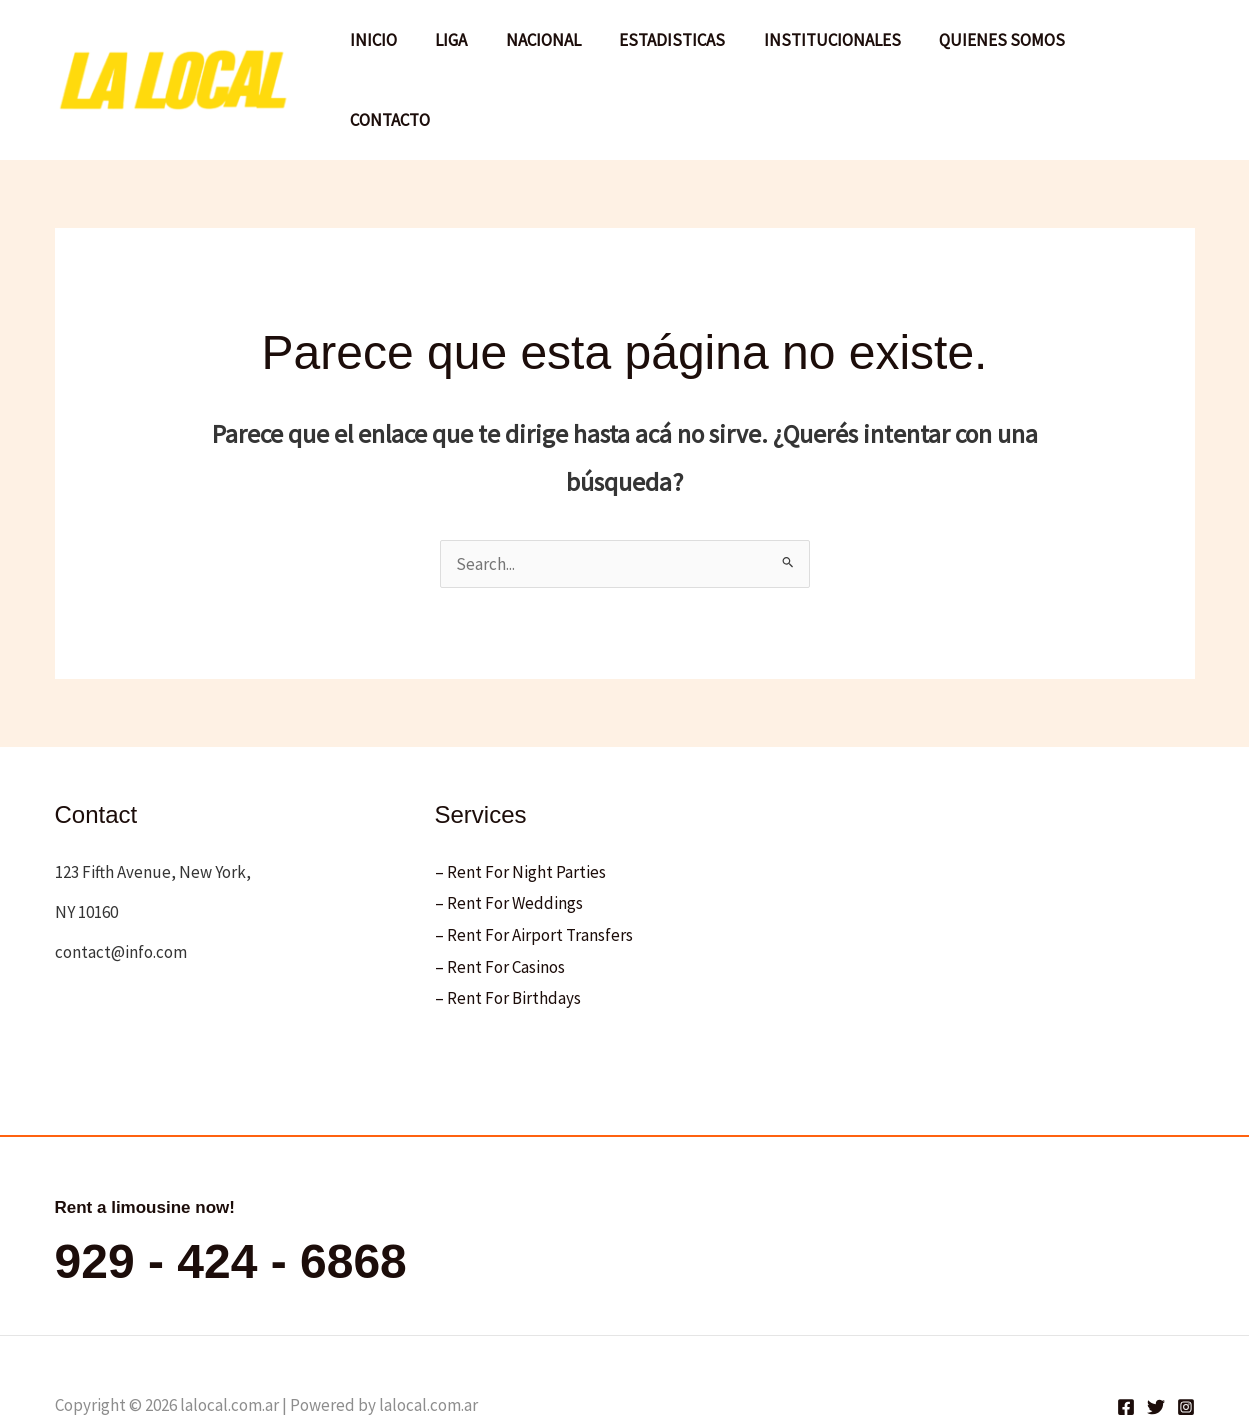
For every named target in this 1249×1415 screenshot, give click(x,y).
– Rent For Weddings (509, 842)
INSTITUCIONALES (835, 49)
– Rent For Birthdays (508, 937)
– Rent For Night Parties (520, 810)
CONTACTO (1138, 49)
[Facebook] (1126, 1346)
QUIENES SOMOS (1001, 49)
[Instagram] (1186, 1346)
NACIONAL (555, 49)
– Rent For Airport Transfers (534, 874)
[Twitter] (1156, 1346)
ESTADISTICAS (680, 49)
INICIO (394, 49)
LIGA (468, 49)
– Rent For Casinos (500, 905)
